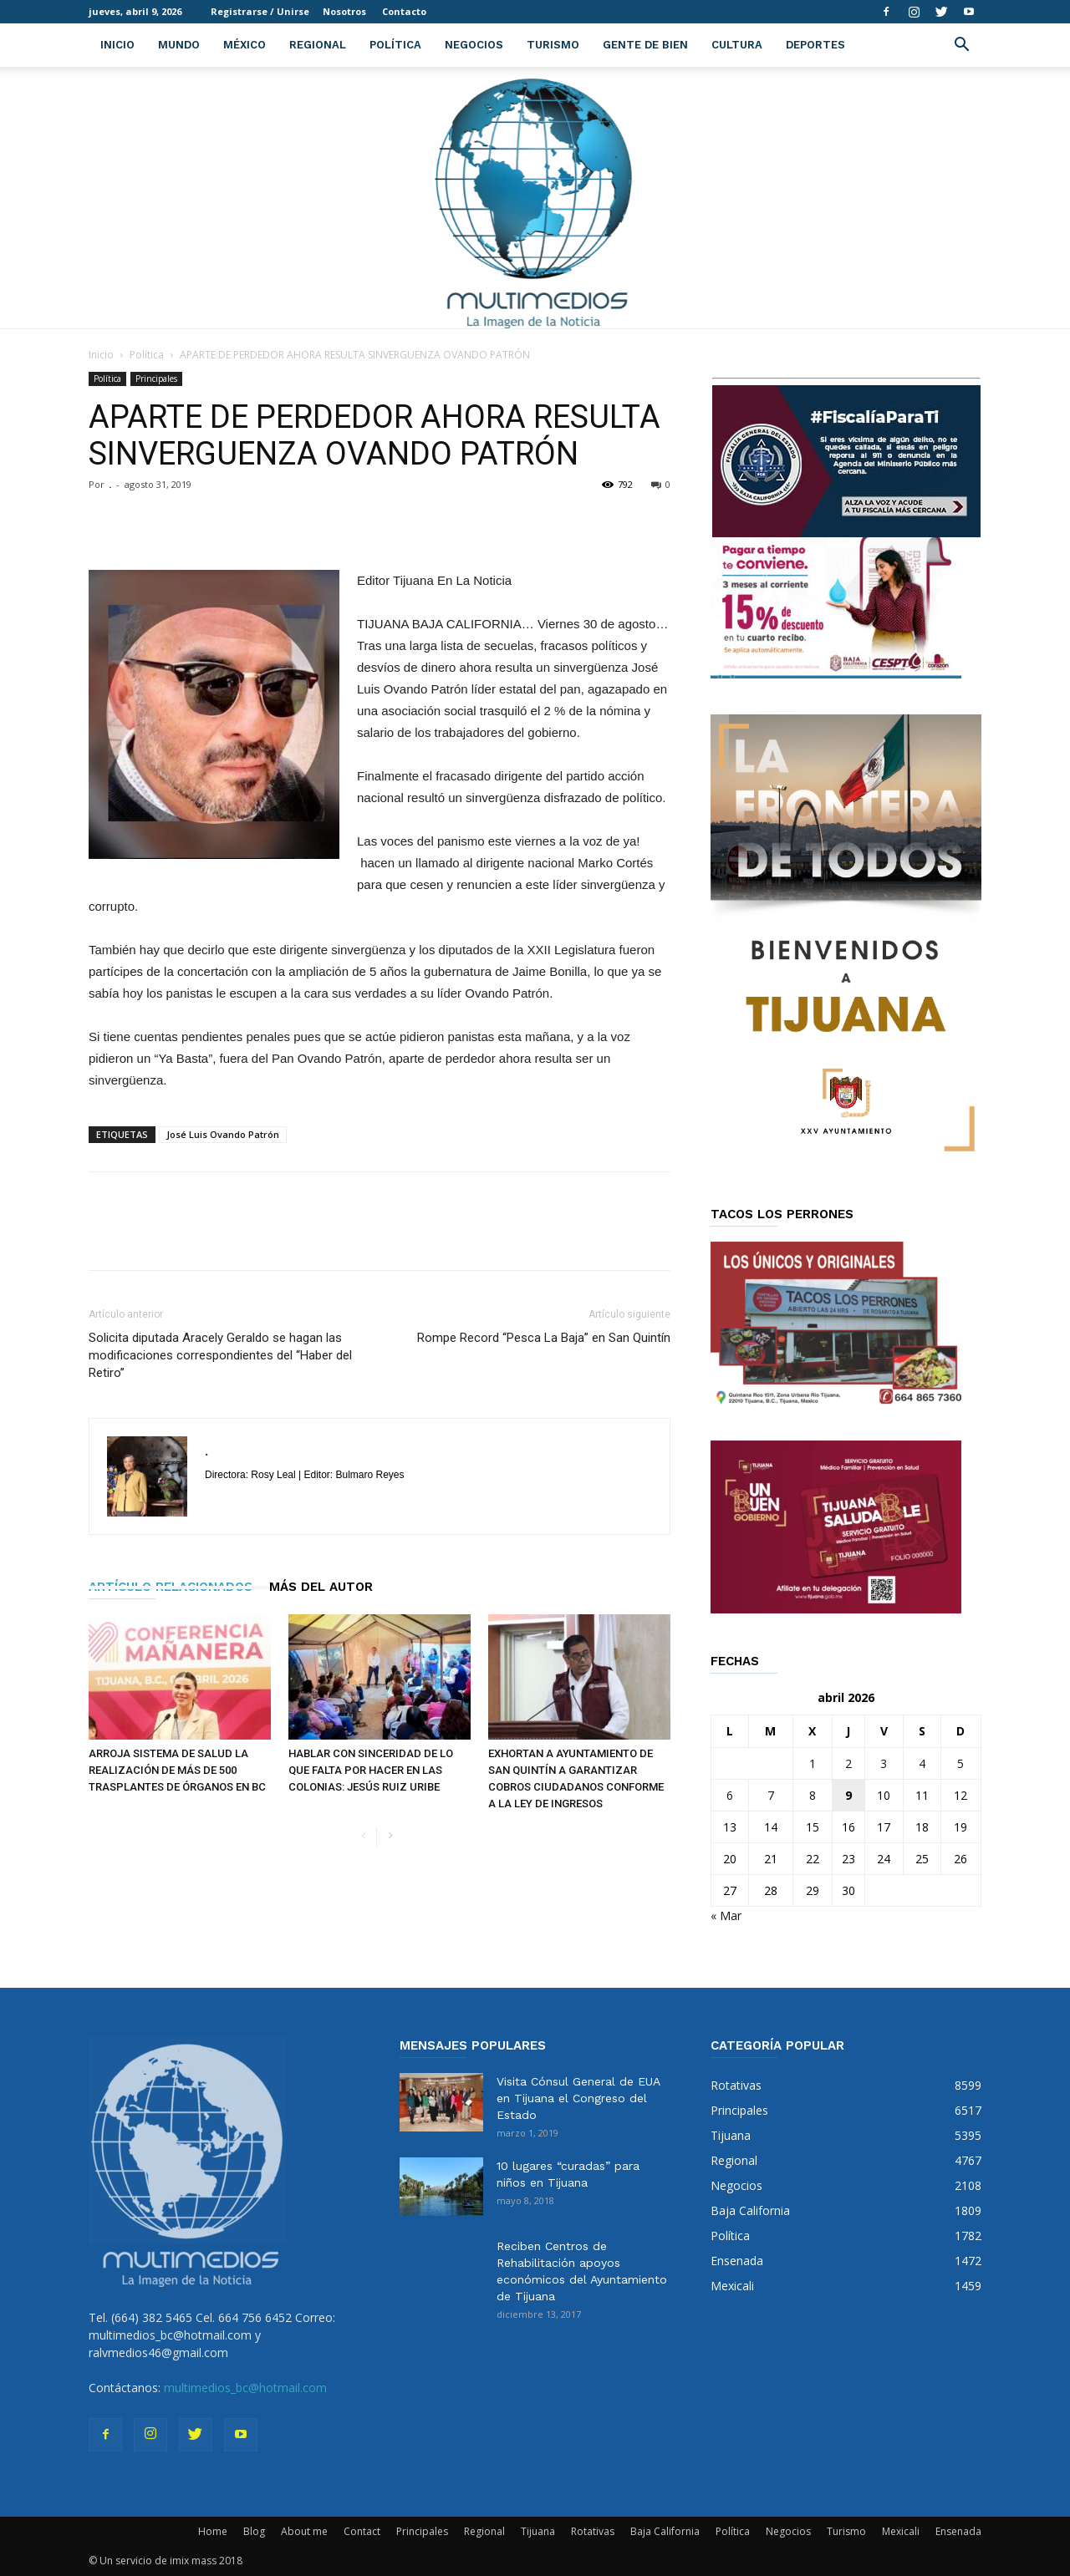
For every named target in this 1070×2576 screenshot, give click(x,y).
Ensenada (958, 2531)
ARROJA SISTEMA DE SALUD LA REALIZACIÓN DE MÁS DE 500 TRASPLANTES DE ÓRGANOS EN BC (177, 1770)
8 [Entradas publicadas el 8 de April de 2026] (812, 1795)
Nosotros (344, 11)
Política (395, 44)
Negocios (474, 44)
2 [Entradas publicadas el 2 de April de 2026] (848, 1763)
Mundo (179, 44)
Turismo (553, 44)
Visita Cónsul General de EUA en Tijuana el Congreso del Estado (578, 2098)
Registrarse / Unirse (260, 11)
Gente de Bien (645, 44)
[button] (961, 46)
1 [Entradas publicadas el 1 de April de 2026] (812, 1763)
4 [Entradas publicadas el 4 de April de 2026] (922, 1763)
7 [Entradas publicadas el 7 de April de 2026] (770, 1795)
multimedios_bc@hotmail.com (245, 2388)
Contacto (404, 11)
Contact (362, 2531)
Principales (156, 378)
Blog (254, 2531)
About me (304, 2531)
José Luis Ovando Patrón (222, 1134)
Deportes (815, 44)
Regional (317, 44)
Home (212, 2531)
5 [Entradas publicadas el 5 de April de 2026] (960, 1763)
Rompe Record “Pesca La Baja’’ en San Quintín (543, 1337)
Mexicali (901, 2531)
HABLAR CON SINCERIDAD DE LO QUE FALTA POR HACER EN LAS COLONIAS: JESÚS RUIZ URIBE (370, 1770)
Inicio (117, 44)
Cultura (736, 44)
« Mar (726, 1915)
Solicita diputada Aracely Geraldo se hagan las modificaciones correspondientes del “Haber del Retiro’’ (220, 1355)
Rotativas (592, 2531)
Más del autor (321, 1586)
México (244, 44)
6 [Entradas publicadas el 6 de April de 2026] (729, 1795)
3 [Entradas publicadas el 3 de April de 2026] (883, 1763)
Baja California (665, 2531)
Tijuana (538, 2531)
